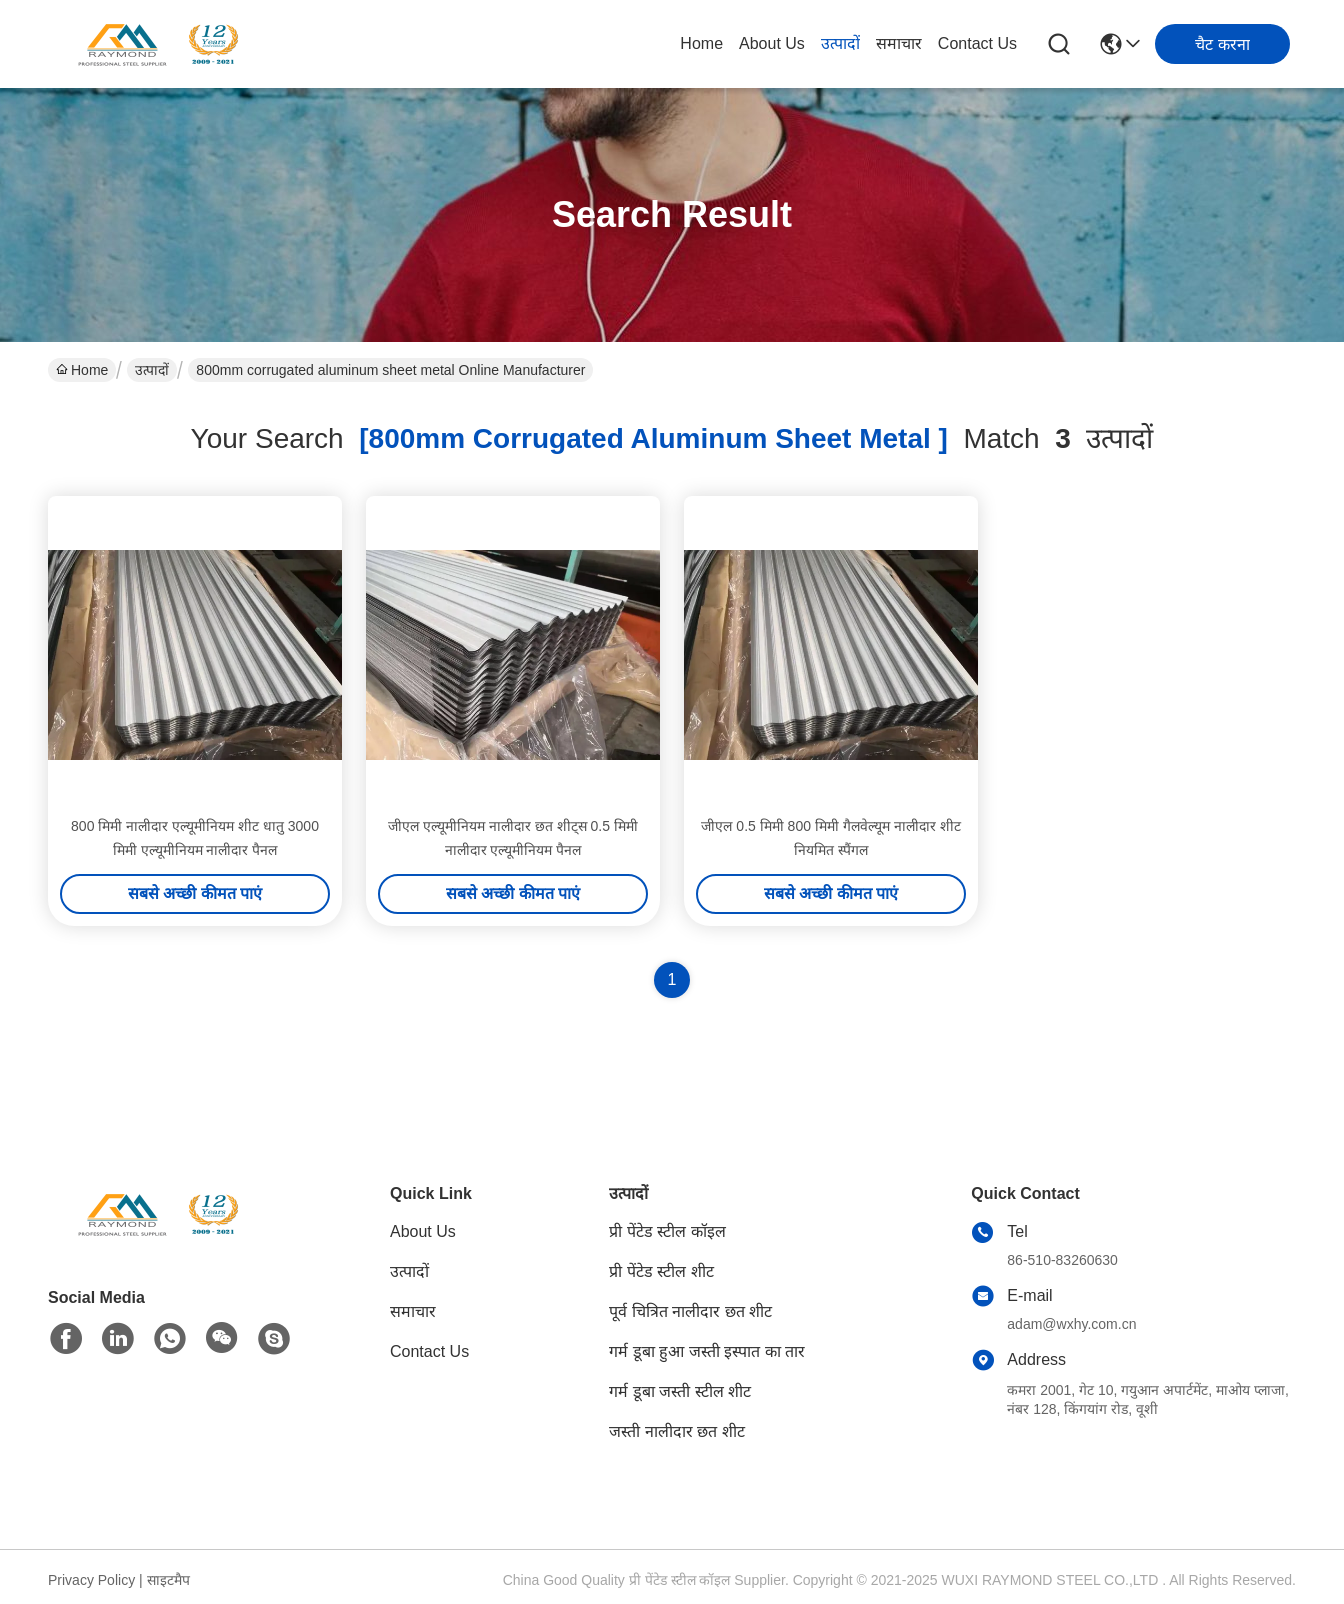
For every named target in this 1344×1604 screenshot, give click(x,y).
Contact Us (977, 43)
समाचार (899, 43)
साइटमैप (168, 1580)
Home (701, 43)
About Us (772, 43)
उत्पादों (840, 43)
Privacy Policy (91, 1580)
